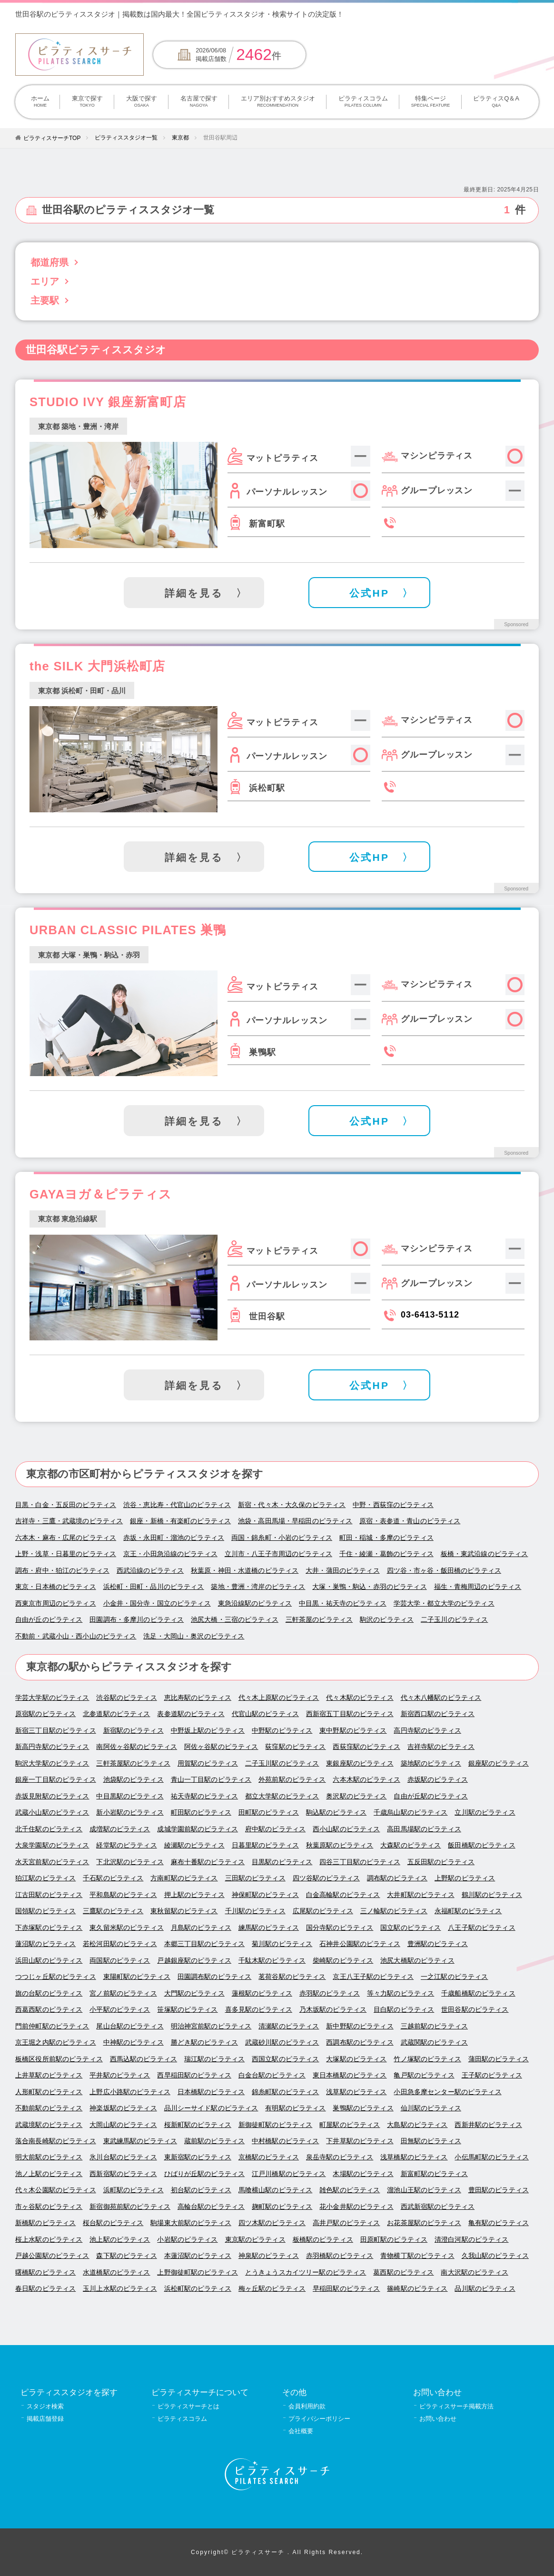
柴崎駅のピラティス (343, 1960)
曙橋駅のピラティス (45, 2272)
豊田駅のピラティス (498, 2190)
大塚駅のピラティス (356, 2059)
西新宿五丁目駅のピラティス (350, 1713)
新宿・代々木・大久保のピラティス (292, 1504)
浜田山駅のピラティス (48, 1960)
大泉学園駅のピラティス (52, 1845)
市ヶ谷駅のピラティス (48, 2206)
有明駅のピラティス (295, 2108)
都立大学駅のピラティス (282, 1796)
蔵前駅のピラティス (214, 2141)
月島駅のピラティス (201, 1927)
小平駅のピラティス (119, 2009)
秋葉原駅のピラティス (339, 1845)
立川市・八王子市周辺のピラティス (278, 1554)
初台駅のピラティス (201, 2190)
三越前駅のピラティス (434, 2026)
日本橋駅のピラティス (211, 2092)
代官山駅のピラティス (265, 1713)
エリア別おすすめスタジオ (277, 102)
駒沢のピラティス (387, 1619)
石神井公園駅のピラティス (359, 1943)
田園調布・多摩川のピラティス (136, 1619)
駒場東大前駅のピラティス (190, 2223)
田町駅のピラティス (268, 1812)
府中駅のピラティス (275, 1829)
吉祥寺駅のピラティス (441, 1746)
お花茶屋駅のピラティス (424, 2223)
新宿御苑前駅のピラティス (129, 2206)
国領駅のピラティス (45, 1911)
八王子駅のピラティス (481, 1927)
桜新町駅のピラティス (197, 2124)
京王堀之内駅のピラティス (55, 2042)
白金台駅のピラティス (272, 2075)
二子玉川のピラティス (454, 1619)
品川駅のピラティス (485, 2288)
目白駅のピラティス (404, 2009)
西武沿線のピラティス (150, 1570)
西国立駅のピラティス (285, 2059)
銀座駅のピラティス (498, 1763)
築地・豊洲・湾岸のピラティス (258, 1586)
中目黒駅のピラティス (129, 1796)
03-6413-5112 (430, 1314)
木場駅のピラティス (363, 2173)
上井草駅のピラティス (48, 2075)
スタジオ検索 (45, 2406)
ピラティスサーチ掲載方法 (456, 2406)
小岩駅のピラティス (187, 2239)
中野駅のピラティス (282, 1730)
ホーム (40, 102)
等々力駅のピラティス (400, 1993)
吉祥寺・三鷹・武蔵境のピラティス (69, 1521)
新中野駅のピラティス (359, 2026)
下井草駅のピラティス (359, 2141)
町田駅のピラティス (201, 1812)
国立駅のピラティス (410, 1927)
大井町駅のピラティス (420, 1894)
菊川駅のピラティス (282, 1943)
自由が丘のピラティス (48, 1619)
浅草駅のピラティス (356, 2092)
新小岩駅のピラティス (129, 1812)
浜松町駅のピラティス (197, 2288)
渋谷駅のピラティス (126, 1697)
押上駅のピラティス (194, 1894)
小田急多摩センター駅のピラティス (447, 2092)
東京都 (180, 137)
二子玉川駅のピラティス (282, 1763)
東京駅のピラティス (255, 2239)
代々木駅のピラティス (359, 1697)
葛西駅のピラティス (403, 2272)
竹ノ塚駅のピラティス (427, 2059)
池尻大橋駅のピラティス (417, 1960)
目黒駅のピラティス (282, 1862)
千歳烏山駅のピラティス (411, 1812)
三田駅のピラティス (255, 1878)
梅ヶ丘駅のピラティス (272, 2288)
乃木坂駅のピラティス (332, 2009)
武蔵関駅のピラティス (434, 2042)
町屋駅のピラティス (349, 2124)
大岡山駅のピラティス (123, 2124)
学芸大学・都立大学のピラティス (444, 1603)
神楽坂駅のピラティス (123, 2108)
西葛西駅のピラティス (48, 2009)
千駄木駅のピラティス (272, 1960)
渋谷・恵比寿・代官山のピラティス (177, 1504)
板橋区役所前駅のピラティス (59, 2059)
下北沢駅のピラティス (129, 1862)
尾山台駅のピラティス (129, 2026)
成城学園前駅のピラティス (197, 1829)
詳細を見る (194, 593)
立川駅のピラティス (485, 1812)
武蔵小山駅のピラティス (52, 1812)
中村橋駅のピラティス (285, 2141)
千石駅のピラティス (113, 1878)
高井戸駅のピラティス (346, 2223)
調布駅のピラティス (397, 1878)
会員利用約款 (307, 2406)
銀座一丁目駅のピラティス (55, 1779)
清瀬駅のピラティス (288, 2026)
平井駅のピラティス (119, 2075)
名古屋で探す (198, 102)
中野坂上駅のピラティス (208, 1730)
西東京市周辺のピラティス (55, 1603)
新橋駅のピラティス (45, 2223)
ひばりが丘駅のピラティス (204, 2173)
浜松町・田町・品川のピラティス (153, 1586)
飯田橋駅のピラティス (481, 1845)
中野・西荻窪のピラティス (393, 1504)
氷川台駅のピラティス (123, 2157)
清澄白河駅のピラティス (472, 2239)
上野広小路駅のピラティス (129, 2092)
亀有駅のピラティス (498, 2223)
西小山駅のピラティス (346, 1829)
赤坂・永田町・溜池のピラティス (173, 1537)
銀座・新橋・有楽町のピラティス (180, 1521)
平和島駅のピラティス (123, 1894)
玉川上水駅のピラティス (120, 2288)
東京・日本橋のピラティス (55, 1586)
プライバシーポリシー (319, 2418)
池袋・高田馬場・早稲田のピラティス (295, 1521)
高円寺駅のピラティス (427, 1730)
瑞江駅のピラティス (214, 2059)
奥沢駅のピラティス (356, 1796)
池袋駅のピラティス (133, 1779)
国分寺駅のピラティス (339, 1927)
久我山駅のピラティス (495, 2255)
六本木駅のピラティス (366, 1779)
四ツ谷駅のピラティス (326, 1878)
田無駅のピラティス (431, 2141)
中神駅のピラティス (133, 2042)
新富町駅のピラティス (434, 2173)
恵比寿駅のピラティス (197, 1697)
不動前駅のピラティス (48, 2108)
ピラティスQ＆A (496, 102)
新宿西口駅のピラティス (438, 1713)
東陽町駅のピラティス (136, 1976)
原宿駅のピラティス (45, 1713)
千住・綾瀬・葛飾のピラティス (386, 1554)
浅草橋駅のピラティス (413, 2157)
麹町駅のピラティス (282, 2206)
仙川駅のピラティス (431, 2108)
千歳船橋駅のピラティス (478, 1993)
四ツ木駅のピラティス (272, 2223)
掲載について (465, 14)
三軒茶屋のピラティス (319, 1619)
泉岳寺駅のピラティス (339, 2157)
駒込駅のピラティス (336, 1812)
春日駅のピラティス (45, 2288)
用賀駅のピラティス (208, 1763)
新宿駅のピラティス (133, 1730)
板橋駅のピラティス (323, 2239)
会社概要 (300, 2431)
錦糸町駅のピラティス (285, 2092)
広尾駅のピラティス (323, 1911)
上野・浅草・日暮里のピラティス (65, 1554)
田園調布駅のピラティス (215, 1976)
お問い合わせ (437, 2418)
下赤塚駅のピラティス (48, 1927)
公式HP (369, 593)
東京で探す (87, 102)
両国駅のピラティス (119, 1960)
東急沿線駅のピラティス (255, 1603)
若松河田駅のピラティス (120, 1943)
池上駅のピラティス (119, 2239)
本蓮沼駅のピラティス (197, 2255)
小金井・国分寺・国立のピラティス (157, 1603)
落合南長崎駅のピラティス (55, 2141)
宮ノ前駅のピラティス (123, 1993)
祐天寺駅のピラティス (204, 1796)
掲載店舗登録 (45, 2418)
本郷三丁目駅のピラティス (204, 1943)
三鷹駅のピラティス (113, 1911)
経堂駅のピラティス (126, 1845)
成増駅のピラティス (119, 1829)
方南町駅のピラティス (184, 1878)
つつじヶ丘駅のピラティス (55, 1976)
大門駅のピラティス (194, 1993)
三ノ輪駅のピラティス (393, 1911)
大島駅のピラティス (417, 2124)
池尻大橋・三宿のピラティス (234, 1619)
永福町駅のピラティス (468, 1911)
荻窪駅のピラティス (295, 1746)
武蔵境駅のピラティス (48, 2124)
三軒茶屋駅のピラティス (133, 1763)
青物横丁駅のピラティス (417, 2255)
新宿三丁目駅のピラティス (55, 1730)
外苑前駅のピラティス (292, 1779)
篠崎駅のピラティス (417, 2288)
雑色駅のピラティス (349, 2190)
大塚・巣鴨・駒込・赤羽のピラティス (369, 1586)
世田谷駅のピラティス (474, 2009)
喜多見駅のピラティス (258, 2009)
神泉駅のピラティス (268, 2255)
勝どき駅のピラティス (204, 2042)
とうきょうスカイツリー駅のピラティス (305, 2272)
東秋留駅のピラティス (184, 1911)
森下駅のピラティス (126, 2255)
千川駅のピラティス (255, 1911)
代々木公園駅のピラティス (55, 2190)
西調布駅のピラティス (359, 2042)
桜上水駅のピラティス (48, 2239)
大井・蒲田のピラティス (343, 1570)
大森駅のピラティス (410, 1845)
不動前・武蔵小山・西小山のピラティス (75, 1636)
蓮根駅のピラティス (262, 1993)
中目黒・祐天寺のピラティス (342, 1603)
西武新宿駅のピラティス (438, 2206)
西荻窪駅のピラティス (366, 1746)
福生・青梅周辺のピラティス (478, 1586)
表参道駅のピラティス (190, 1713)
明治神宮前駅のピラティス (211, 2026)
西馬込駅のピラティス (143, 2059)
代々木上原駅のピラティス (278, 1697)
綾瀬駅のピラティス (194, 1845)
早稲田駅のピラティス (346, 2288)
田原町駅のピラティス (393, 2239)
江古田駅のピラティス (48, 1894)
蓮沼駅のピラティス (45, 1943)
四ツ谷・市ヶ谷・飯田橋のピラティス (444, 1570)
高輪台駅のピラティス (211, 2206)
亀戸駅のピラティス (424, 2075)
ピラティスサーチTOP (51, 138)
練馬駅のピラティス (268, 1927)
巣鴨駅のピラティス (363, 2108)
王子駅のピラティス (492, 2075)
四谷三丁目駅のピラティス (359, 1862)
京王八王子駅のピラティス (373, 1976)
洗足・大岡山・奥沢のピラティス (193, 1636)
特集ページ (430, 102)
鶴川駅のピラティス (492, 1894)
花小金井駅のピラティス (356, 2206)
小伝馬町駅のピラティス (492, 2157)
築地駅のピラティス (431, 1763)
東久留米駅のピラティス (126, 1927)
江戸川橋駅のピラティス (289, 2173)
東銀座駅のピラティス (359, 1763)
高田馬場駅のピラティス (424, 1829)
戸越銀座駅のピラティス (194, 1960)
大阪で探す (141, 102)
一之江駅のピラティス (454, 1976)
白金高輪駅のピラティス (343, 1894)
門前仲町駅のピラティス (52, 2026)
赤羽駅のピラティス (329, 1993)
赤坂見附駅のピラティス (52, 1796)
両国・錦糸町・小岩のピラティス (281, 1537)
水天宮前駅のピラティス (52, 1862)
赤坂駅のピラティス (437, 1779)
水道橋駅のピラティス (116, 2272)
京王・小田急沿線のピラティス (170, 1554)
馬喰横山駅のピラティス (275, 2190)
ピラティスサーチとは (188, 2406)
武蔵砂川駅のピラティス (282, 2042)
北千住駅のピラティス (48, 1829)
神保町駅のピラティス (265, 1894)
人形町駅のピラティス (48, 2092)
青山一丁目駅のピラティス (211, 1779)
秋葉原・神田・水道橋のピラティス (244, 1570)
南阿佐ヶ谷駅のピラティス (136, 1746)
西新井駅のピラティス (488, 2124)
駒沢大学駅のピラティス (52, 1763)
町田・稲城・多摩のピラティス (386, 1537)
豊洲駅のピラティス (437, 1943)
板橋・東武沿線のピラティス (484, 1554)
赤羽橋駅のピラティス (339, 2255)
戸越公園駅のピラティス (52, 2255)
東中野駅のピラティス (352, 1730)
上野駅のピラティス (465, 1878)
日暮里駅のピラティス (265, 1845)
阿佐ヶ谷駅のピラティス (221, 1746)
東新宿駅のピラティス (197, 2157)
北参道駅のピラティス (116, 1713)
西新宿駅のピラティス (123, 2173)
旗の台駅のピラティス (48, 1993)
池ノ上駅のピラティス (48, 2173)
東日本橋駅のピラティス (350, 2075)
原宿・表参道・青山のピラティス (409, 1521)
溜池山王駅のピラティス (424, 2190)
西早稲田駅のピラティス (194, 2075)
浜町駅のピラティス (133, 2190)
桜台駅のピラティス (113, 2223)
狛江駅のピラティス (45, 1878)
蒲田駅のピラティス (498, 2059)
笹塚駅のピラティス (187, 2009)
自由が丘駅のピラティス (431, 1796)
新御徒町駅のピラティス (275, 2124)
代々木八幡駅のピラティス (441, 1697)
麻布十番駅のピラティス (208, 1862)
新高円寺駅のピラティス (52, 1746)
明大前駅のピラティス (48, 2157)
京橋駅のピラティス (268, 2157)
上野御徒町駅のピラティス (197, 2272)
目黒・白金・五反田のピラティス (65, 1504)
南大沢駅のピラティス (474, 2272)
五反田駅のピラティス (441, 1862)
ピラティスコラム (362, 102)
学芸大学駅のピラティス (52, 1697)
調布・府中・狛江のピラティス (62, 1570)
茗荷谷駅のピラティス (292, 1976)
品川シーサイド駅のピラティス (211, 2108)
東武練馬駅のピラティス (140, 2141)
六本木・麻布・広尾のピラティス (65, 1537)
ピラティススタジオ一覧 (126, 137)
